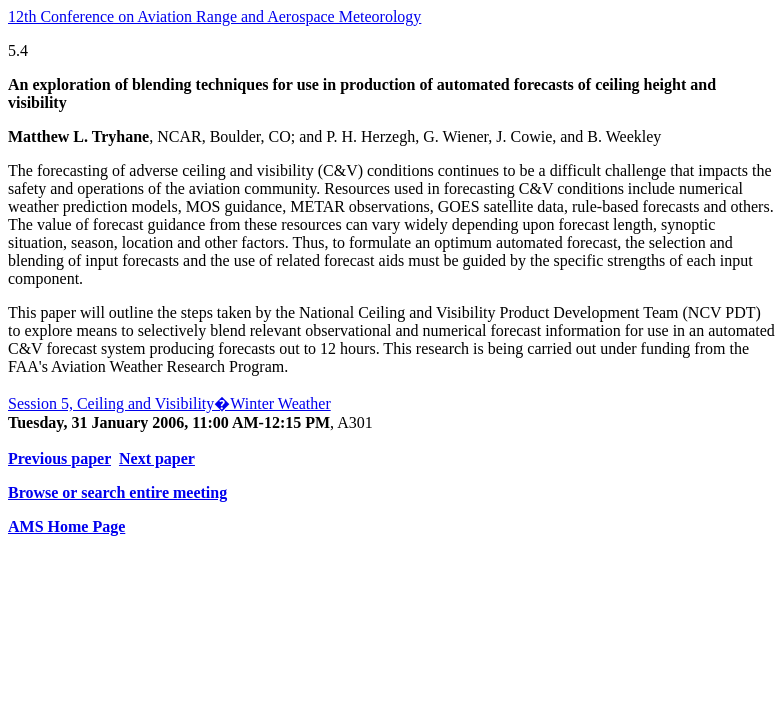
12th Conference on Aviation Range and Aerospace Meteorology (214, 16)
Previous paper (59, 458)
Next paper (157, 458)
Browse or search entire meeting (117, 492)
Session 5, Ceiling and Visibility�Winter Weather (169, 403)
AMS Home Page (66, 526)
